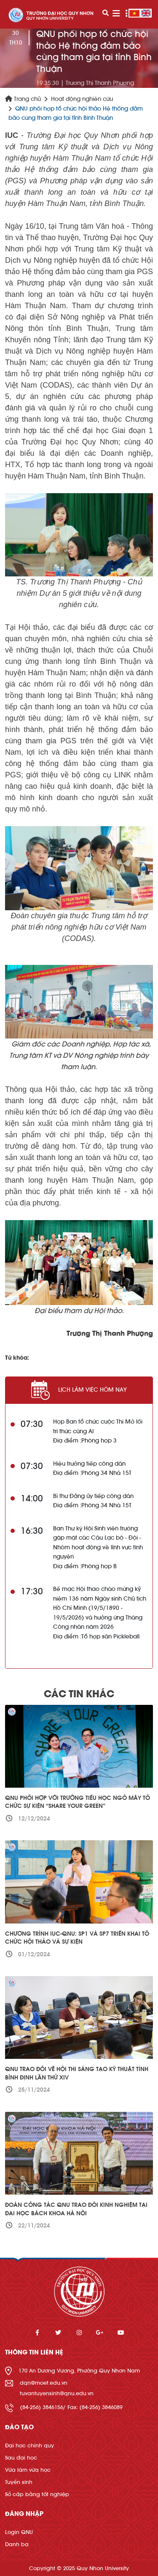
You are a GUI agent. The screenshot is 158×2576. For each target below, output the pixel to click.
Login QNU (19, 2532)
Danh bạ (17, 2544)
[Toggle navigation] (116, 13)
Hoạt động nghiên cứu (82, 99)
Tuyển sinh (18, 2482)
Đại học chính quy (29, 2445)
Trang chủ (23, 99)
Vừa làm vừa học (28, 2470)
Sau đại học (21, 2457)
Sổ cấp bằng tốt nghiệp (37, 2494)
